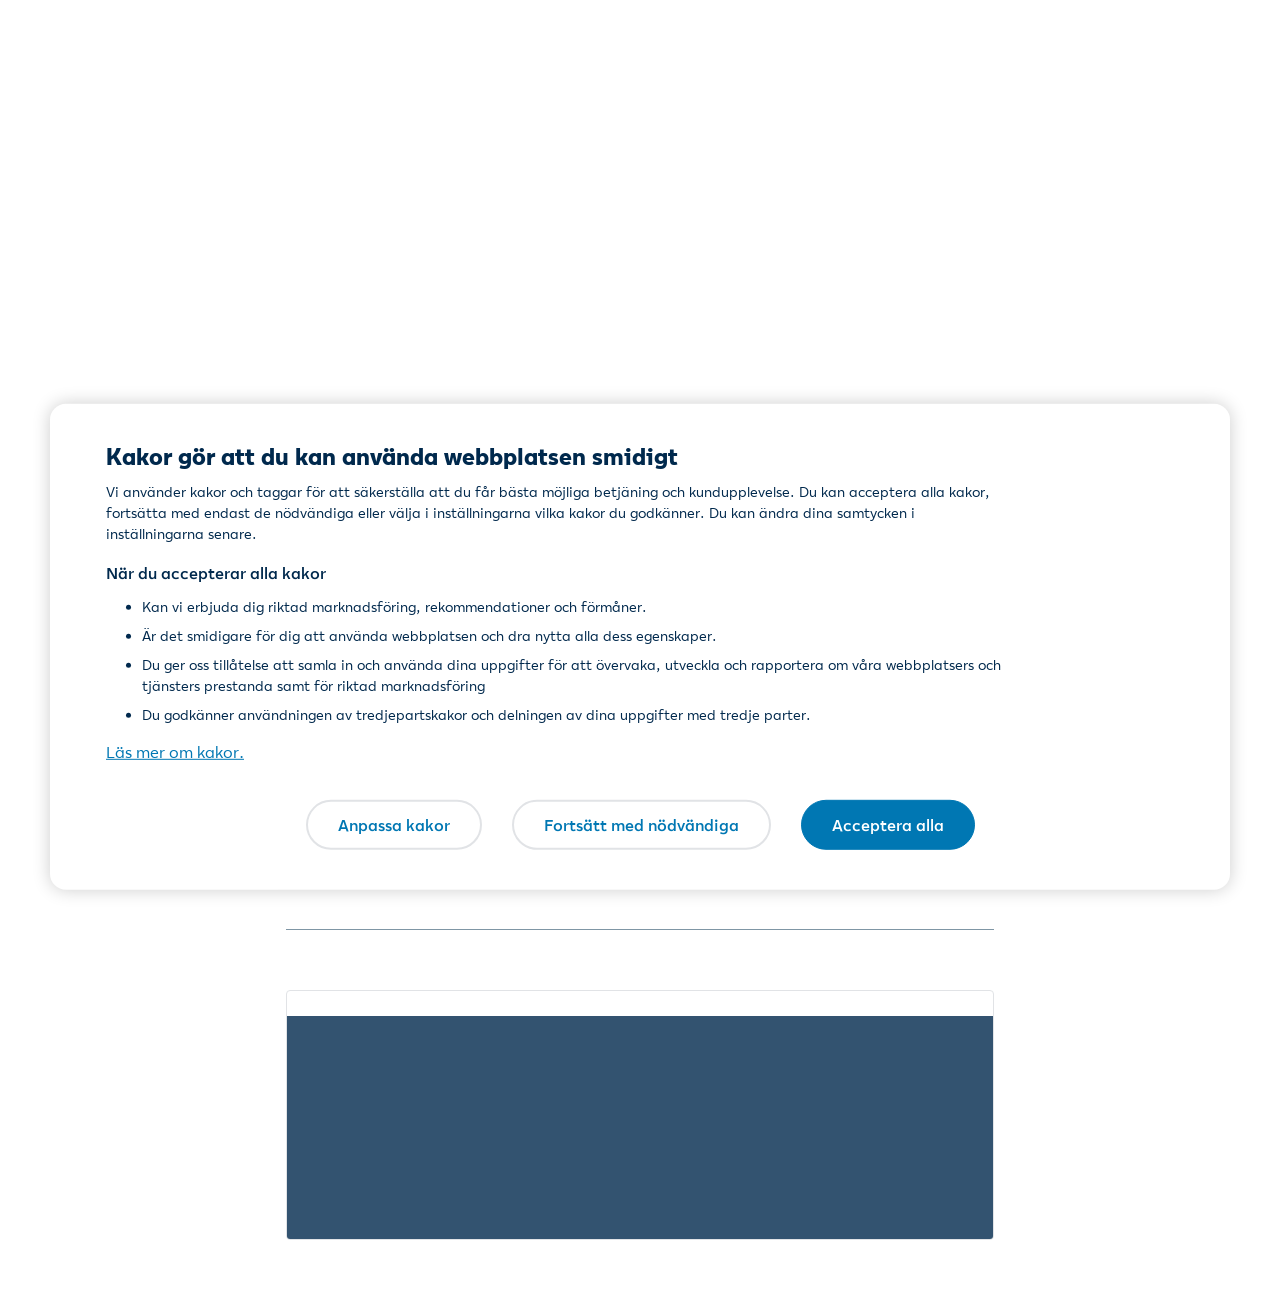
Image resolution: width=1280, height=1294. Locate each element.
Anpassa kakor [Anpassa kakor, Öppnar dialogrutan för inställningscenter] (394, 824)
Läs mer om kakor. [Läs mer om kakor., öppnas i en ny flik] (175, 752)
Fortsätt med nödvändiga (641, 824)
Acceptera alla (888, 824)
